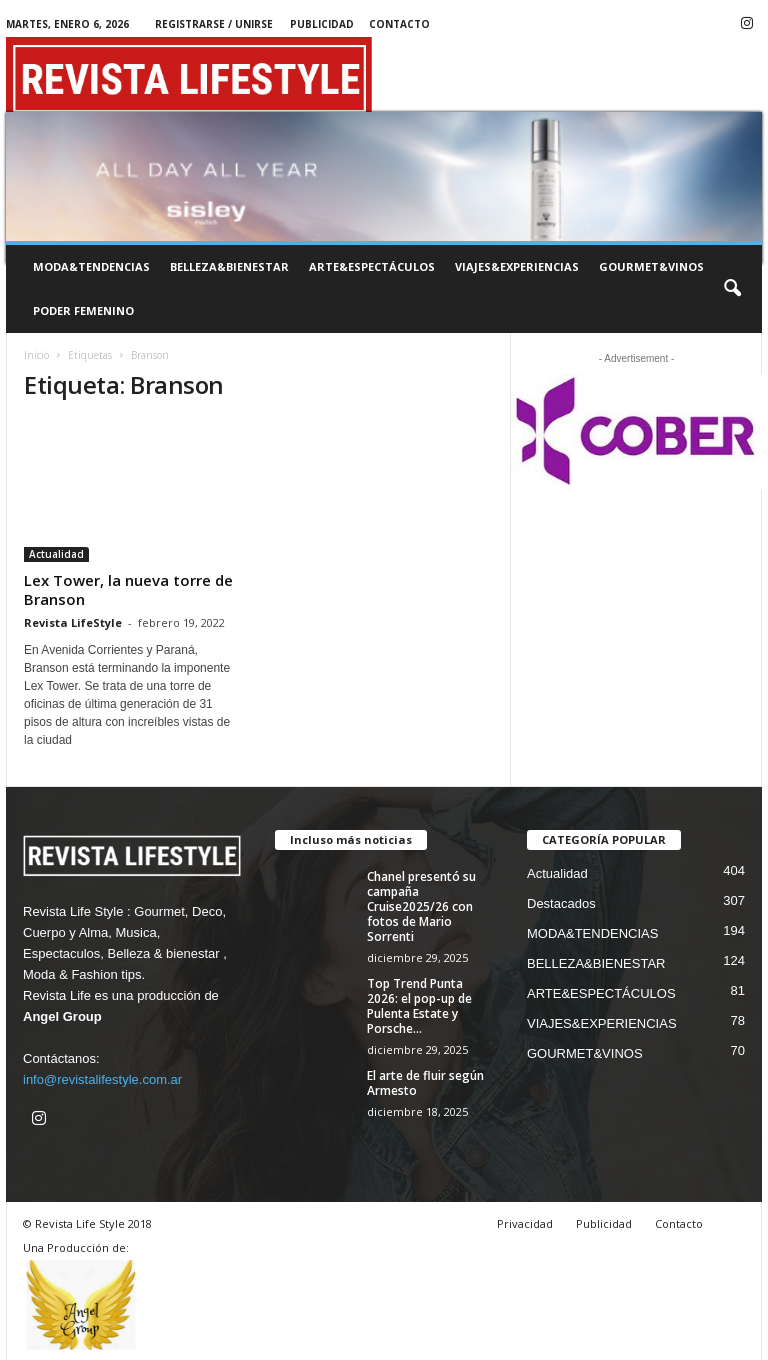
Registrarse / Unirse (214, 24)
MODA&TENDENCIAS (91, 266)
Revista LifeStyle (73, 622)
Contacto (399, 24)
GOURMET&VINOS (651, 266)
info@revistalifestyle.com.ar (102, 1079)
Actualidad (56, 554)
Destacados (561, 903)
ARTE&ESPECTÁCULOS (372, 266)
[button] (732, 289)
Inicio (36, 355)
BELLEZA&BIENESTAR (229, 266)
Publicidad (322, 24)
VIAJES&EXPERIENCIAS (517, 266)
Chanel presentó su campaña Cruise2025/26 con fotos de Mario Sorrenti (421, 906)
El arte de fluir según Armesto (425, 1083)
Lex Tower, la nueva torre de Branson (128, 589)
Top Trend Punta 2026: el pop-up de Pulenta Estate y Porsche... (419, 1006)
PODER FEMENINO (83, 310)
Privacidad (525, 1223)
